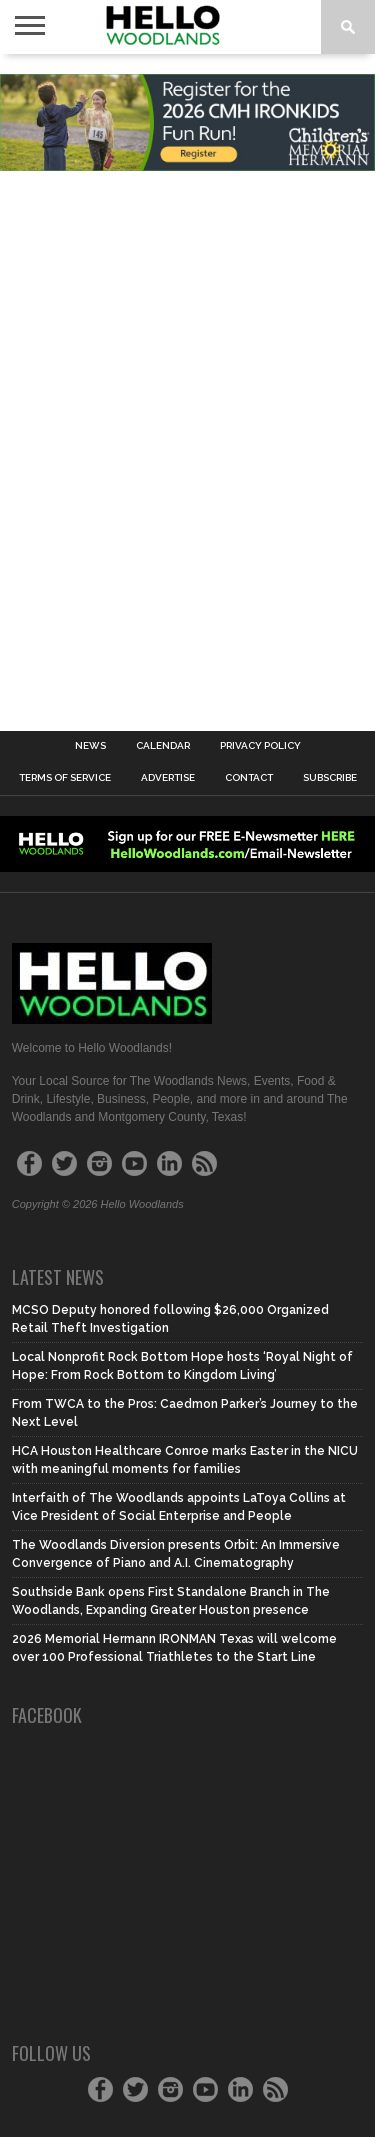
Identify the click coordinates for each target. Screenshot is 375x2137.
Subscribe (330, 778)
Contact (249, 778)
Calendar (163, 746)
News (90, 746)
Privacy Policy (260, 746)
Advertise (168, 778)
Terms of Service (65, 778)
